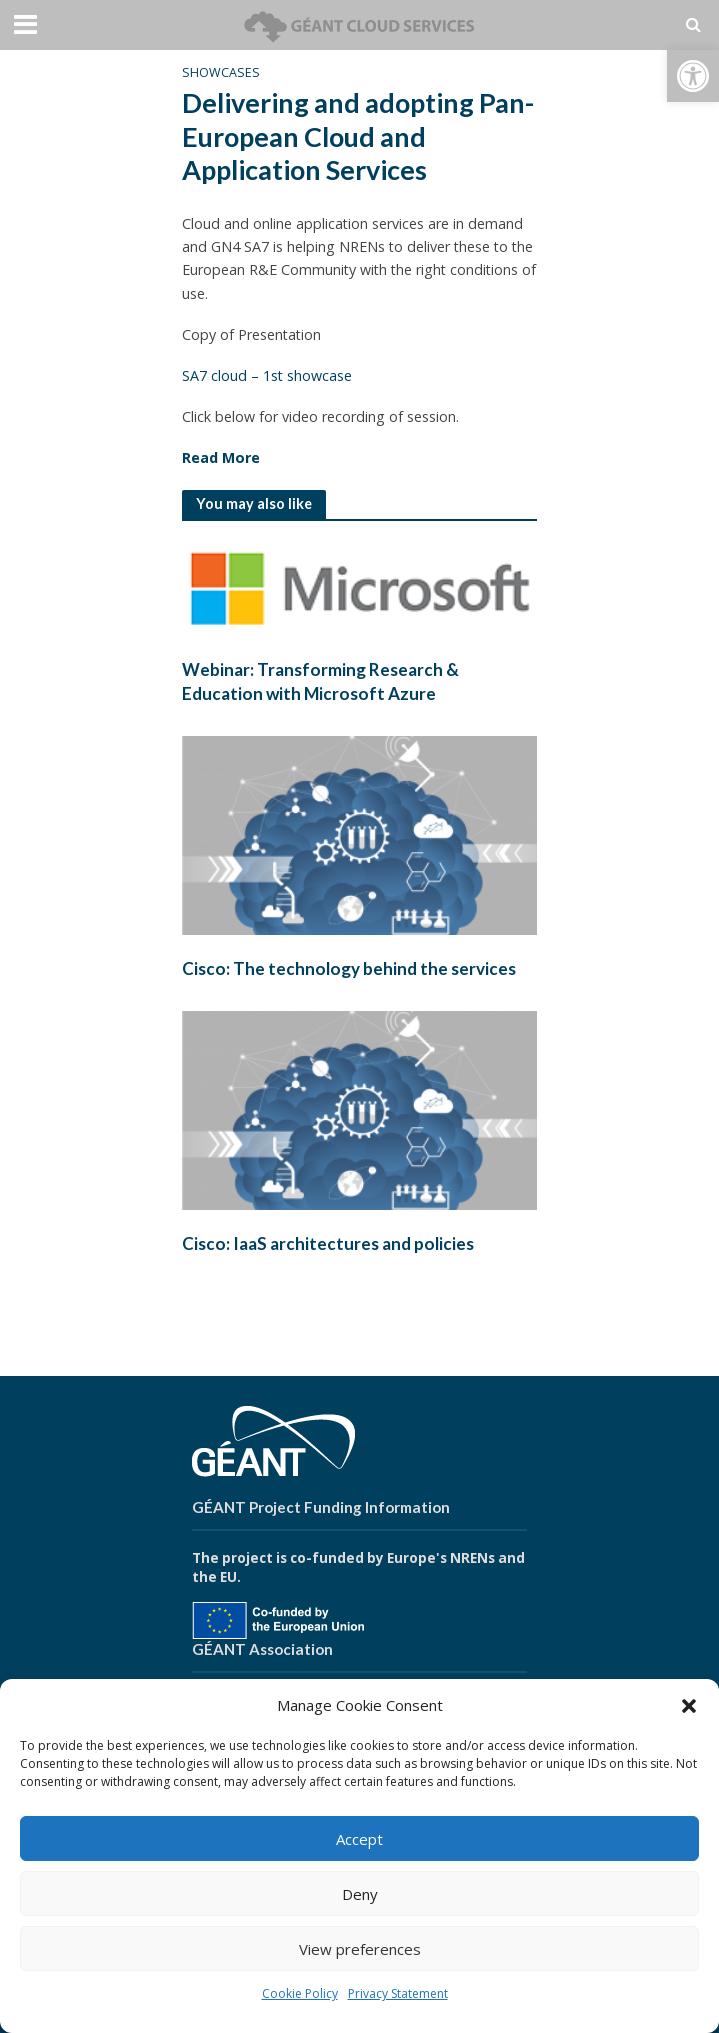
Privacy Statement (398, 1993)
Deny (360, 1894)
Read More (221, 457)
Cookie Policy (300, 1993)
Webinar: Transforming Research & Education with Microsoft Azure (320, 681)
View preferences (360, 1949)
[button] (693, 76)
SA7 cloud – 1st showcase (267, 375)
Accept (359, 1839)
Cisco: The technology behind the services (349, 968)
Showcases (221, 72)
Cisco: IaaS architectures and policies (328, 1243)
